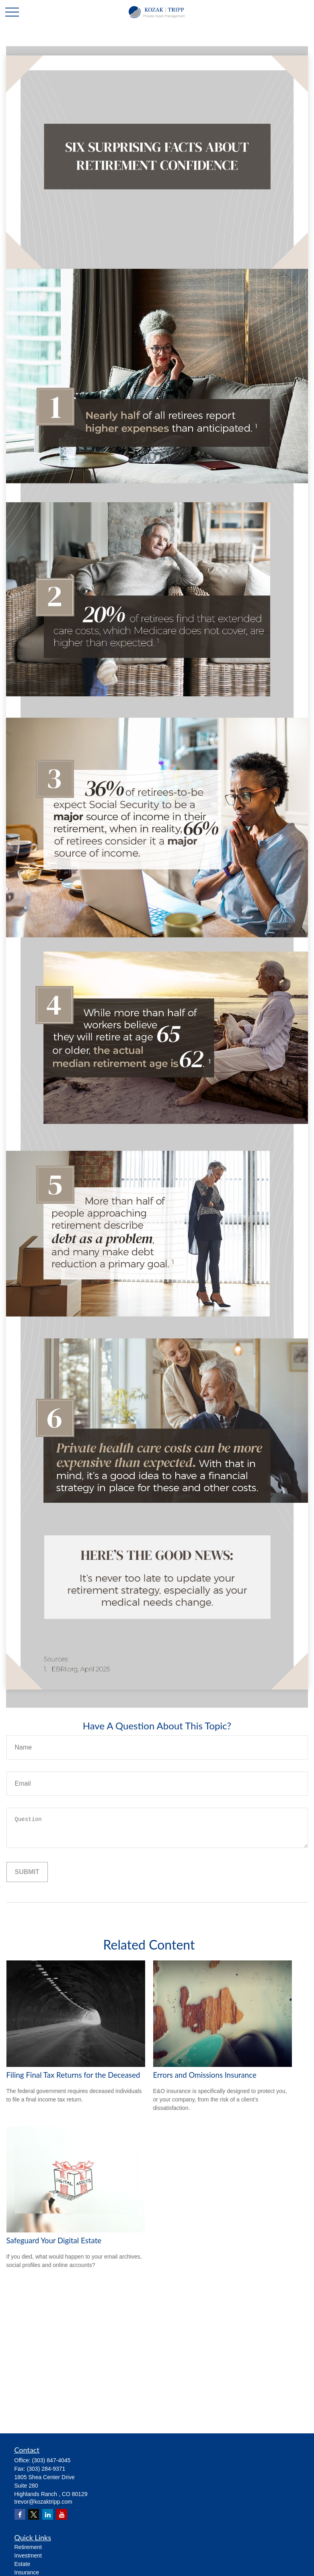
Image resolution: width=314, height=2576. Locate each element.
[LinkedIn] (47, 2514)
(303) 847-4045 (51, 2460)
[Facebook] (19, 2514)
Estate (22, 2564)
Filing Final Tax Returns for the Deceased (73, 2075)
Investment (28, 2555)
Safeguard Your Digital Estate (54, 2240)
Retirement (28, 2547)
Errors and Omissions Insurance (205, 2075)
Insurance (26, 2572)
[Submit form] (27, 1872)
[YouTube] (61, 2514)
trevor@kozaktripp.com (43, 2501)
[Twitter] (33, 2514)
